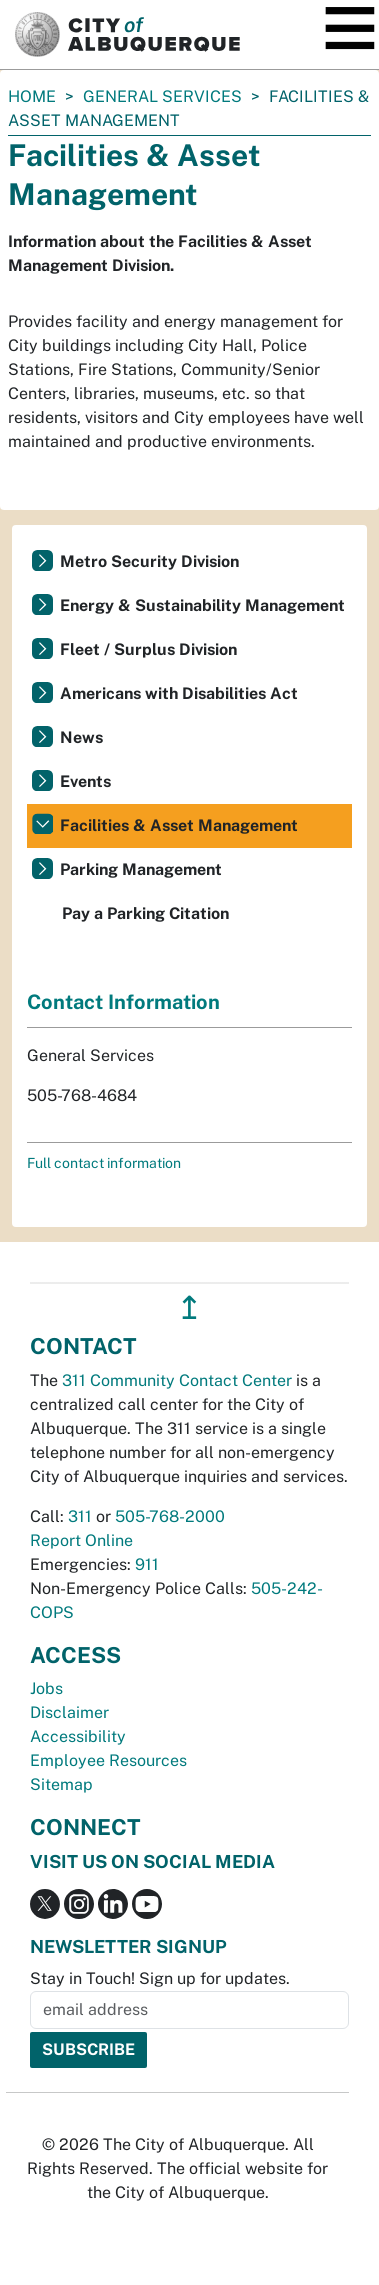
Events (85, 781)
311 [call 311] (80, 1516)
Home (32, 96)
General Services (162, 96)
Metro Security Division (149, 561)
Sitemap (61, 1784)
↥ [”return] (189, 1307)
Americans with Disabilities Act (179, 693)
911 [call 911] (147, 1564)
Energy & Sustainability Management (202, 605)
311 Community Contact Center (177, 1380)
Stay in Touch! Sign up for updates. (160, 1978)
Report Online (81, 1540)
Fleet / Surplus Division (148, 649)
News (81, 737)
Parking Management (141, 869)
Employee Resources (108, 1760)
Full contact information (104, 1163)
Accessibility (78, 1736)
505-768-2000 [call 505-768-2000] (170, 1516)
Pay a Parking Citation (145, 913)
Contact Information (123, 1002)
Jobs (46, 1688)
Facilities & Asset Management (179, 825)
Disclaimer (69, 1712)
